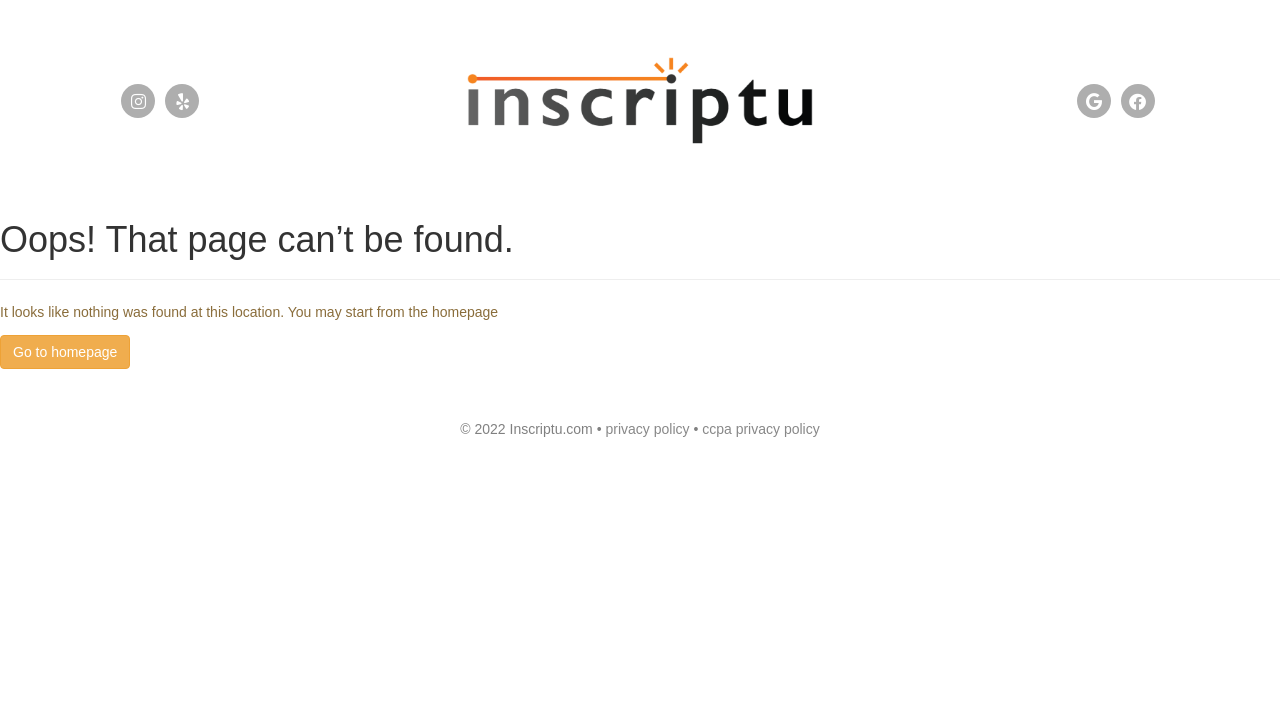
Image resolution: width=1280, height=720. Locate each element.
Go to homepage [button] (65, 352)
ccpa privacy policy (761, 429)
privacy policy (649, 429)
